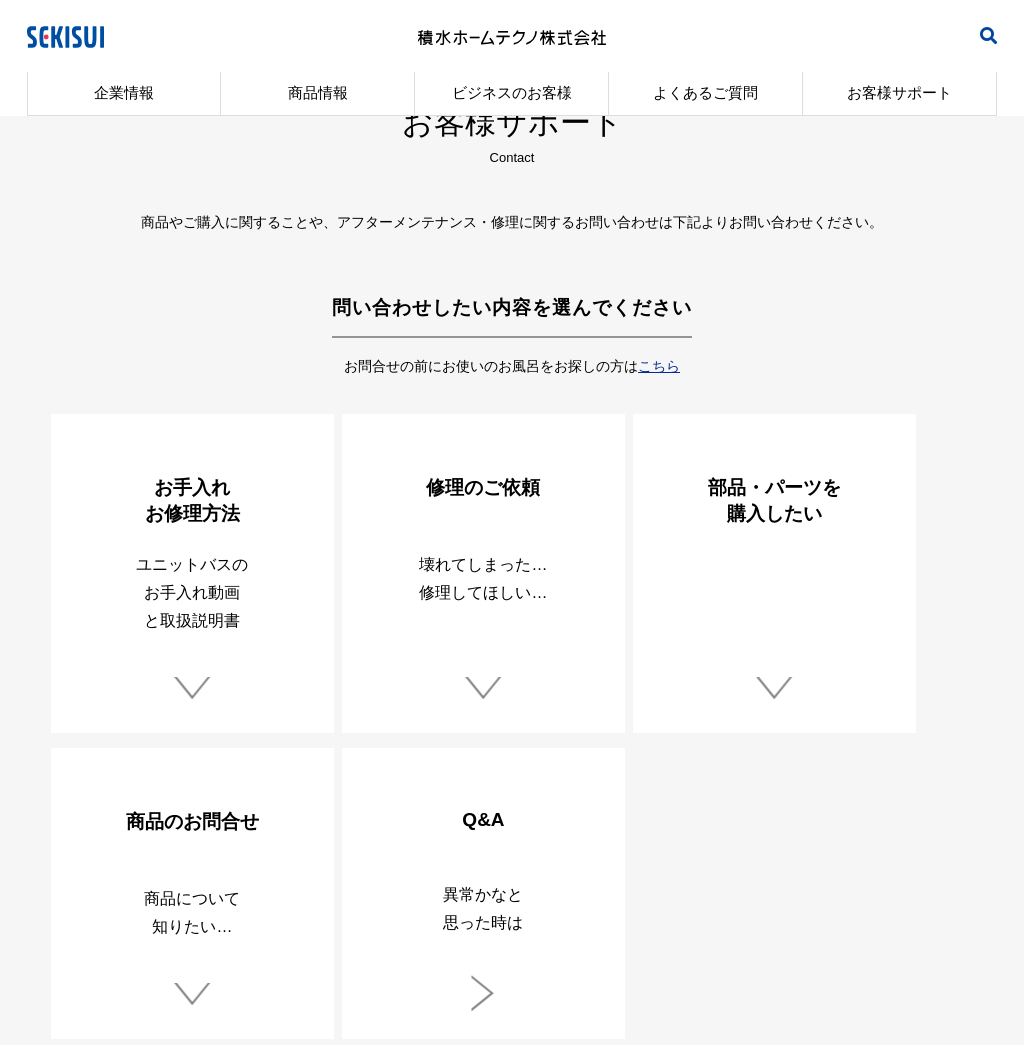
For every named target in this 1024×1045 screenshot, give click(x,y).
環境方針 (409, 883)
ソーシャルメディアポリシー (746, 883)
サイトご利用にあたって (548, 883)
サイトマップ (912, 883)
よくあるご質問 (705, 92)
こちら (659, 366)
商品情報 (318, 92)
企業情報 (124, 92)
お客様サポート (899, 92)
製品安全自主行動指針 (276, 883)
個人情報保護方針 (117, 883)
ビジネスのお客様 (512, 92)
